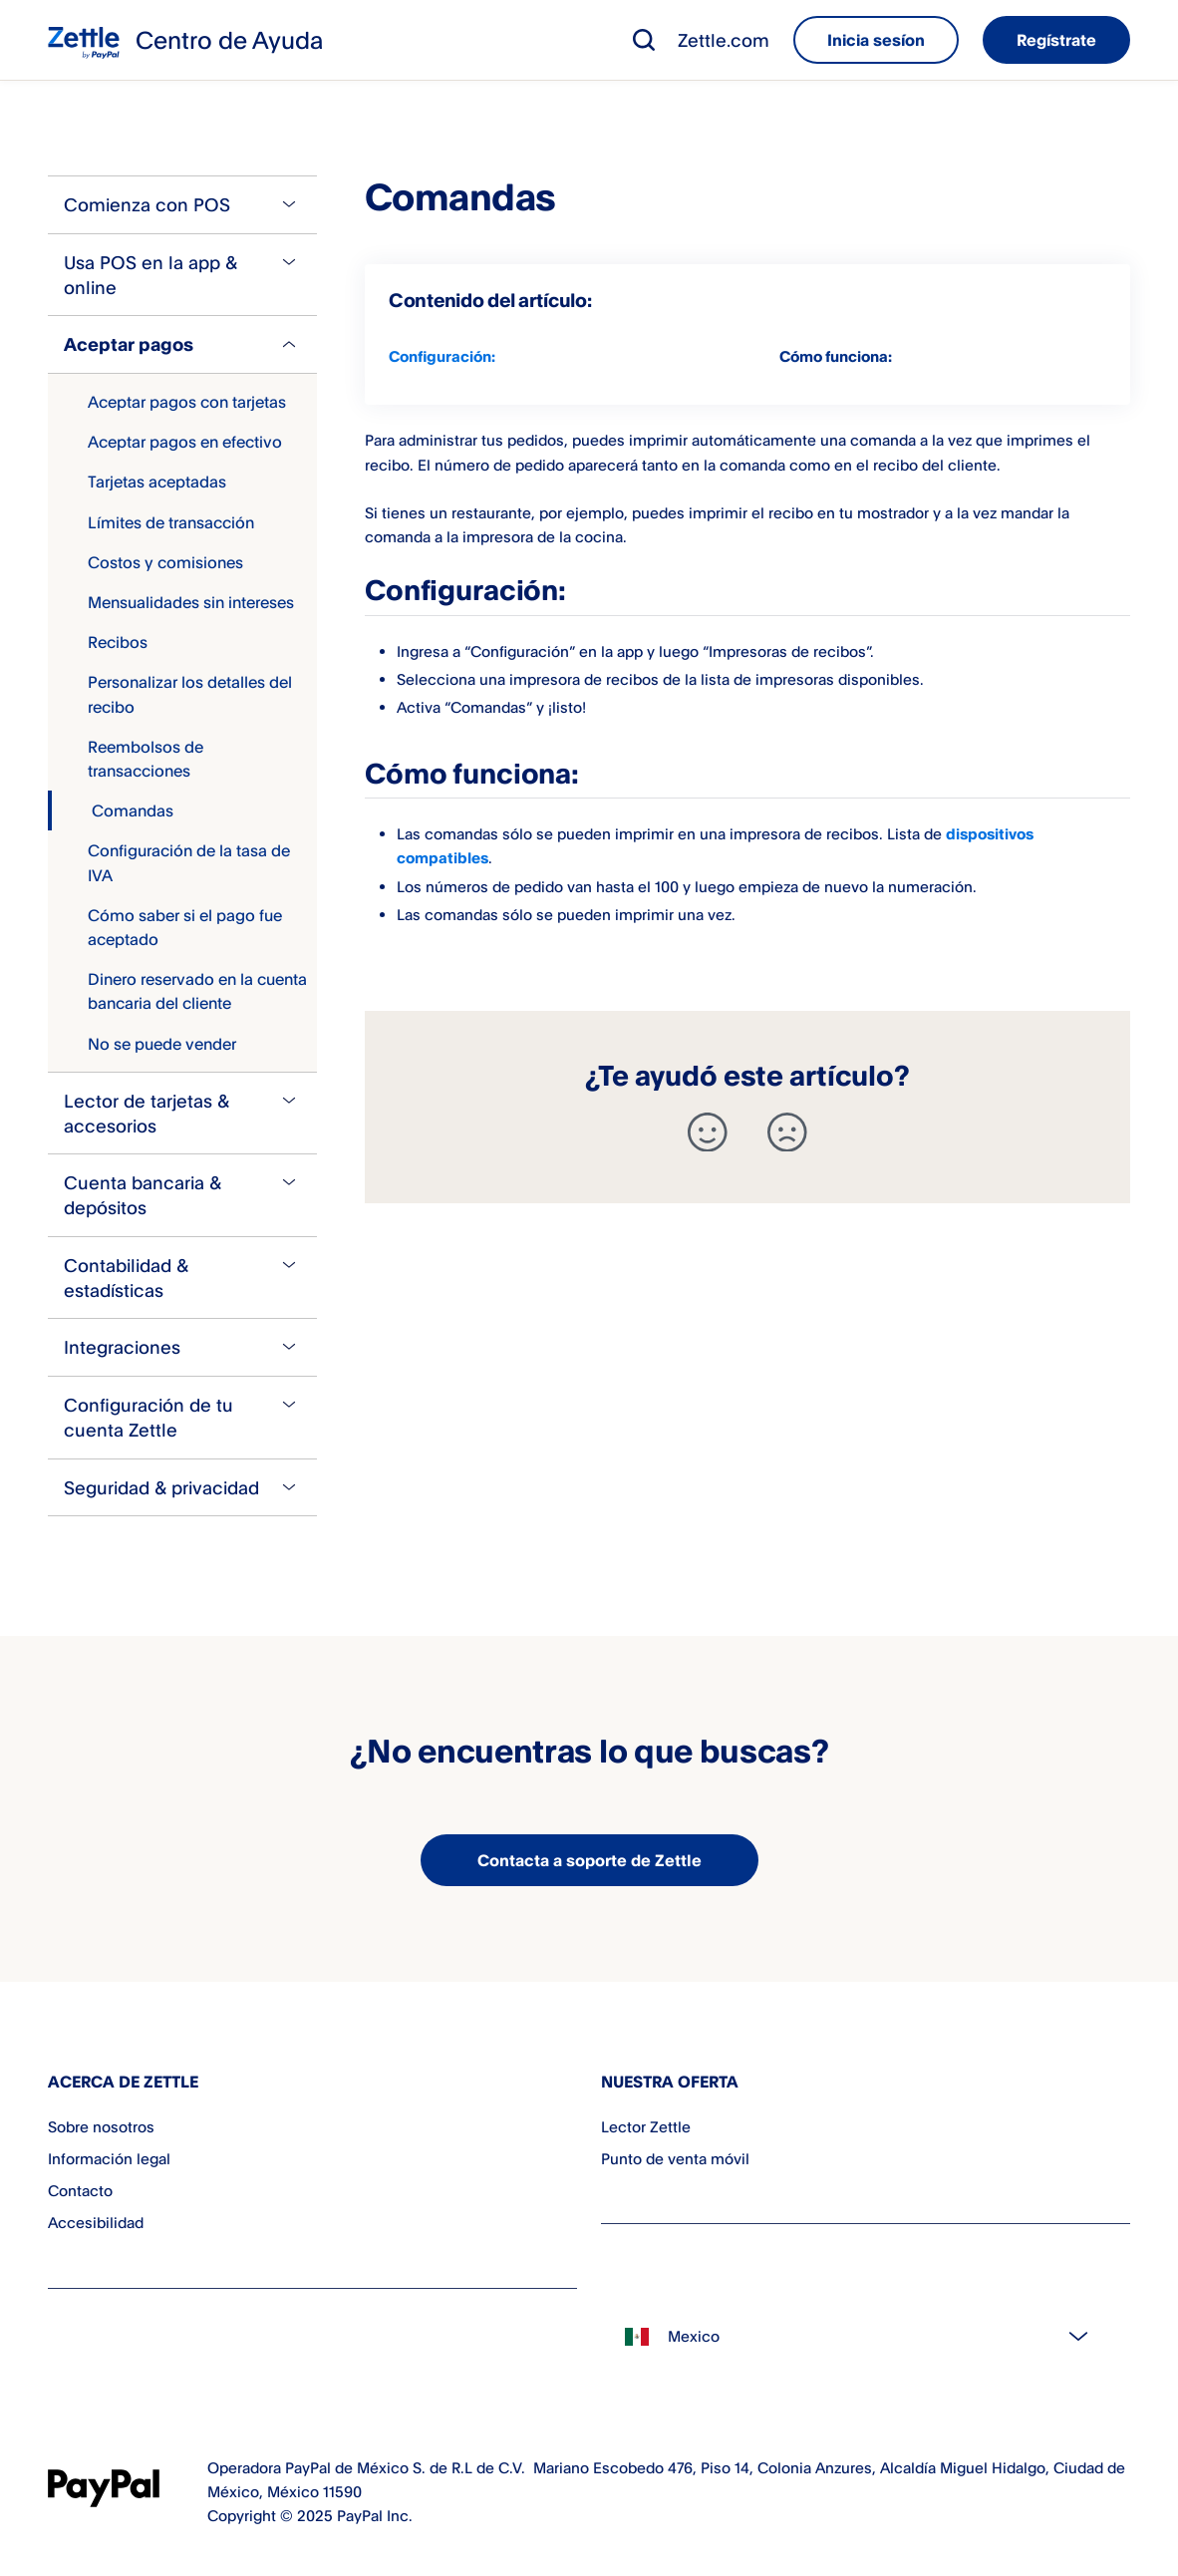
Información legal (109, 2158)
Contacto (80, 2190)
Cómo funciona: (835, 356)
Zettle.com (723, 40)
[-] (787, 1132)
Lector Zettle (646, 2126)
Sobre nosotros (101, 2126)
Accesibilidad (96, 2222)
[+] (708, 1132)
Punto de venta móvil (675, 2158)
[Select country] (865, 2337)
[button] (644, 40)
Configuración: (442, 356)
